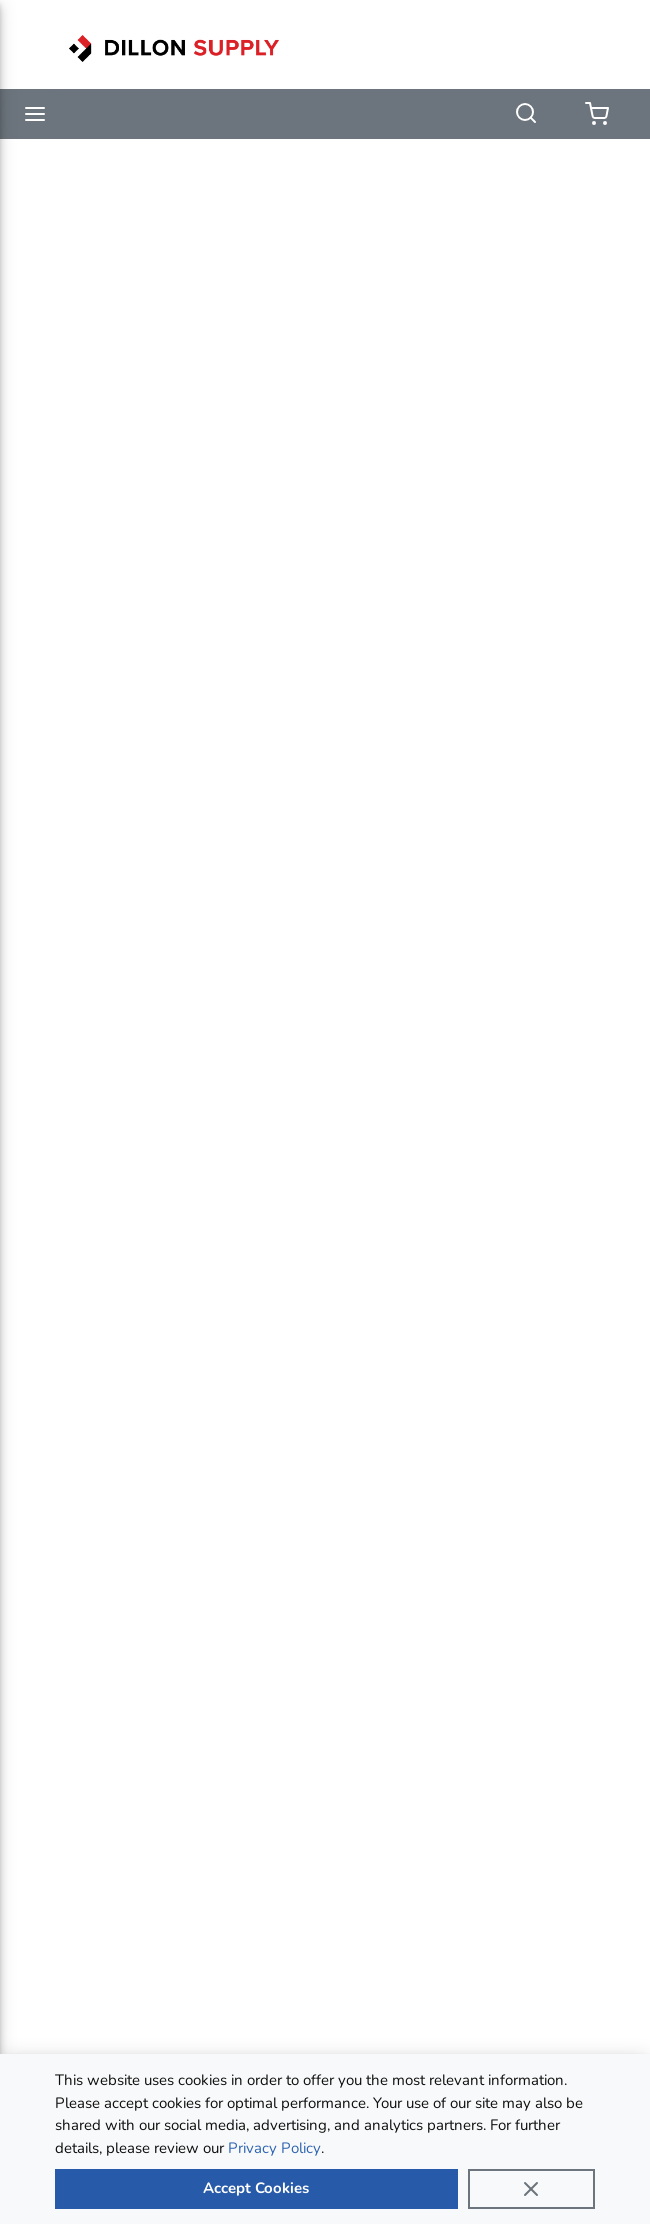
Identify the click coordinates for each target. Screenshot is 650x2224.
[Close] (532, 2189)
